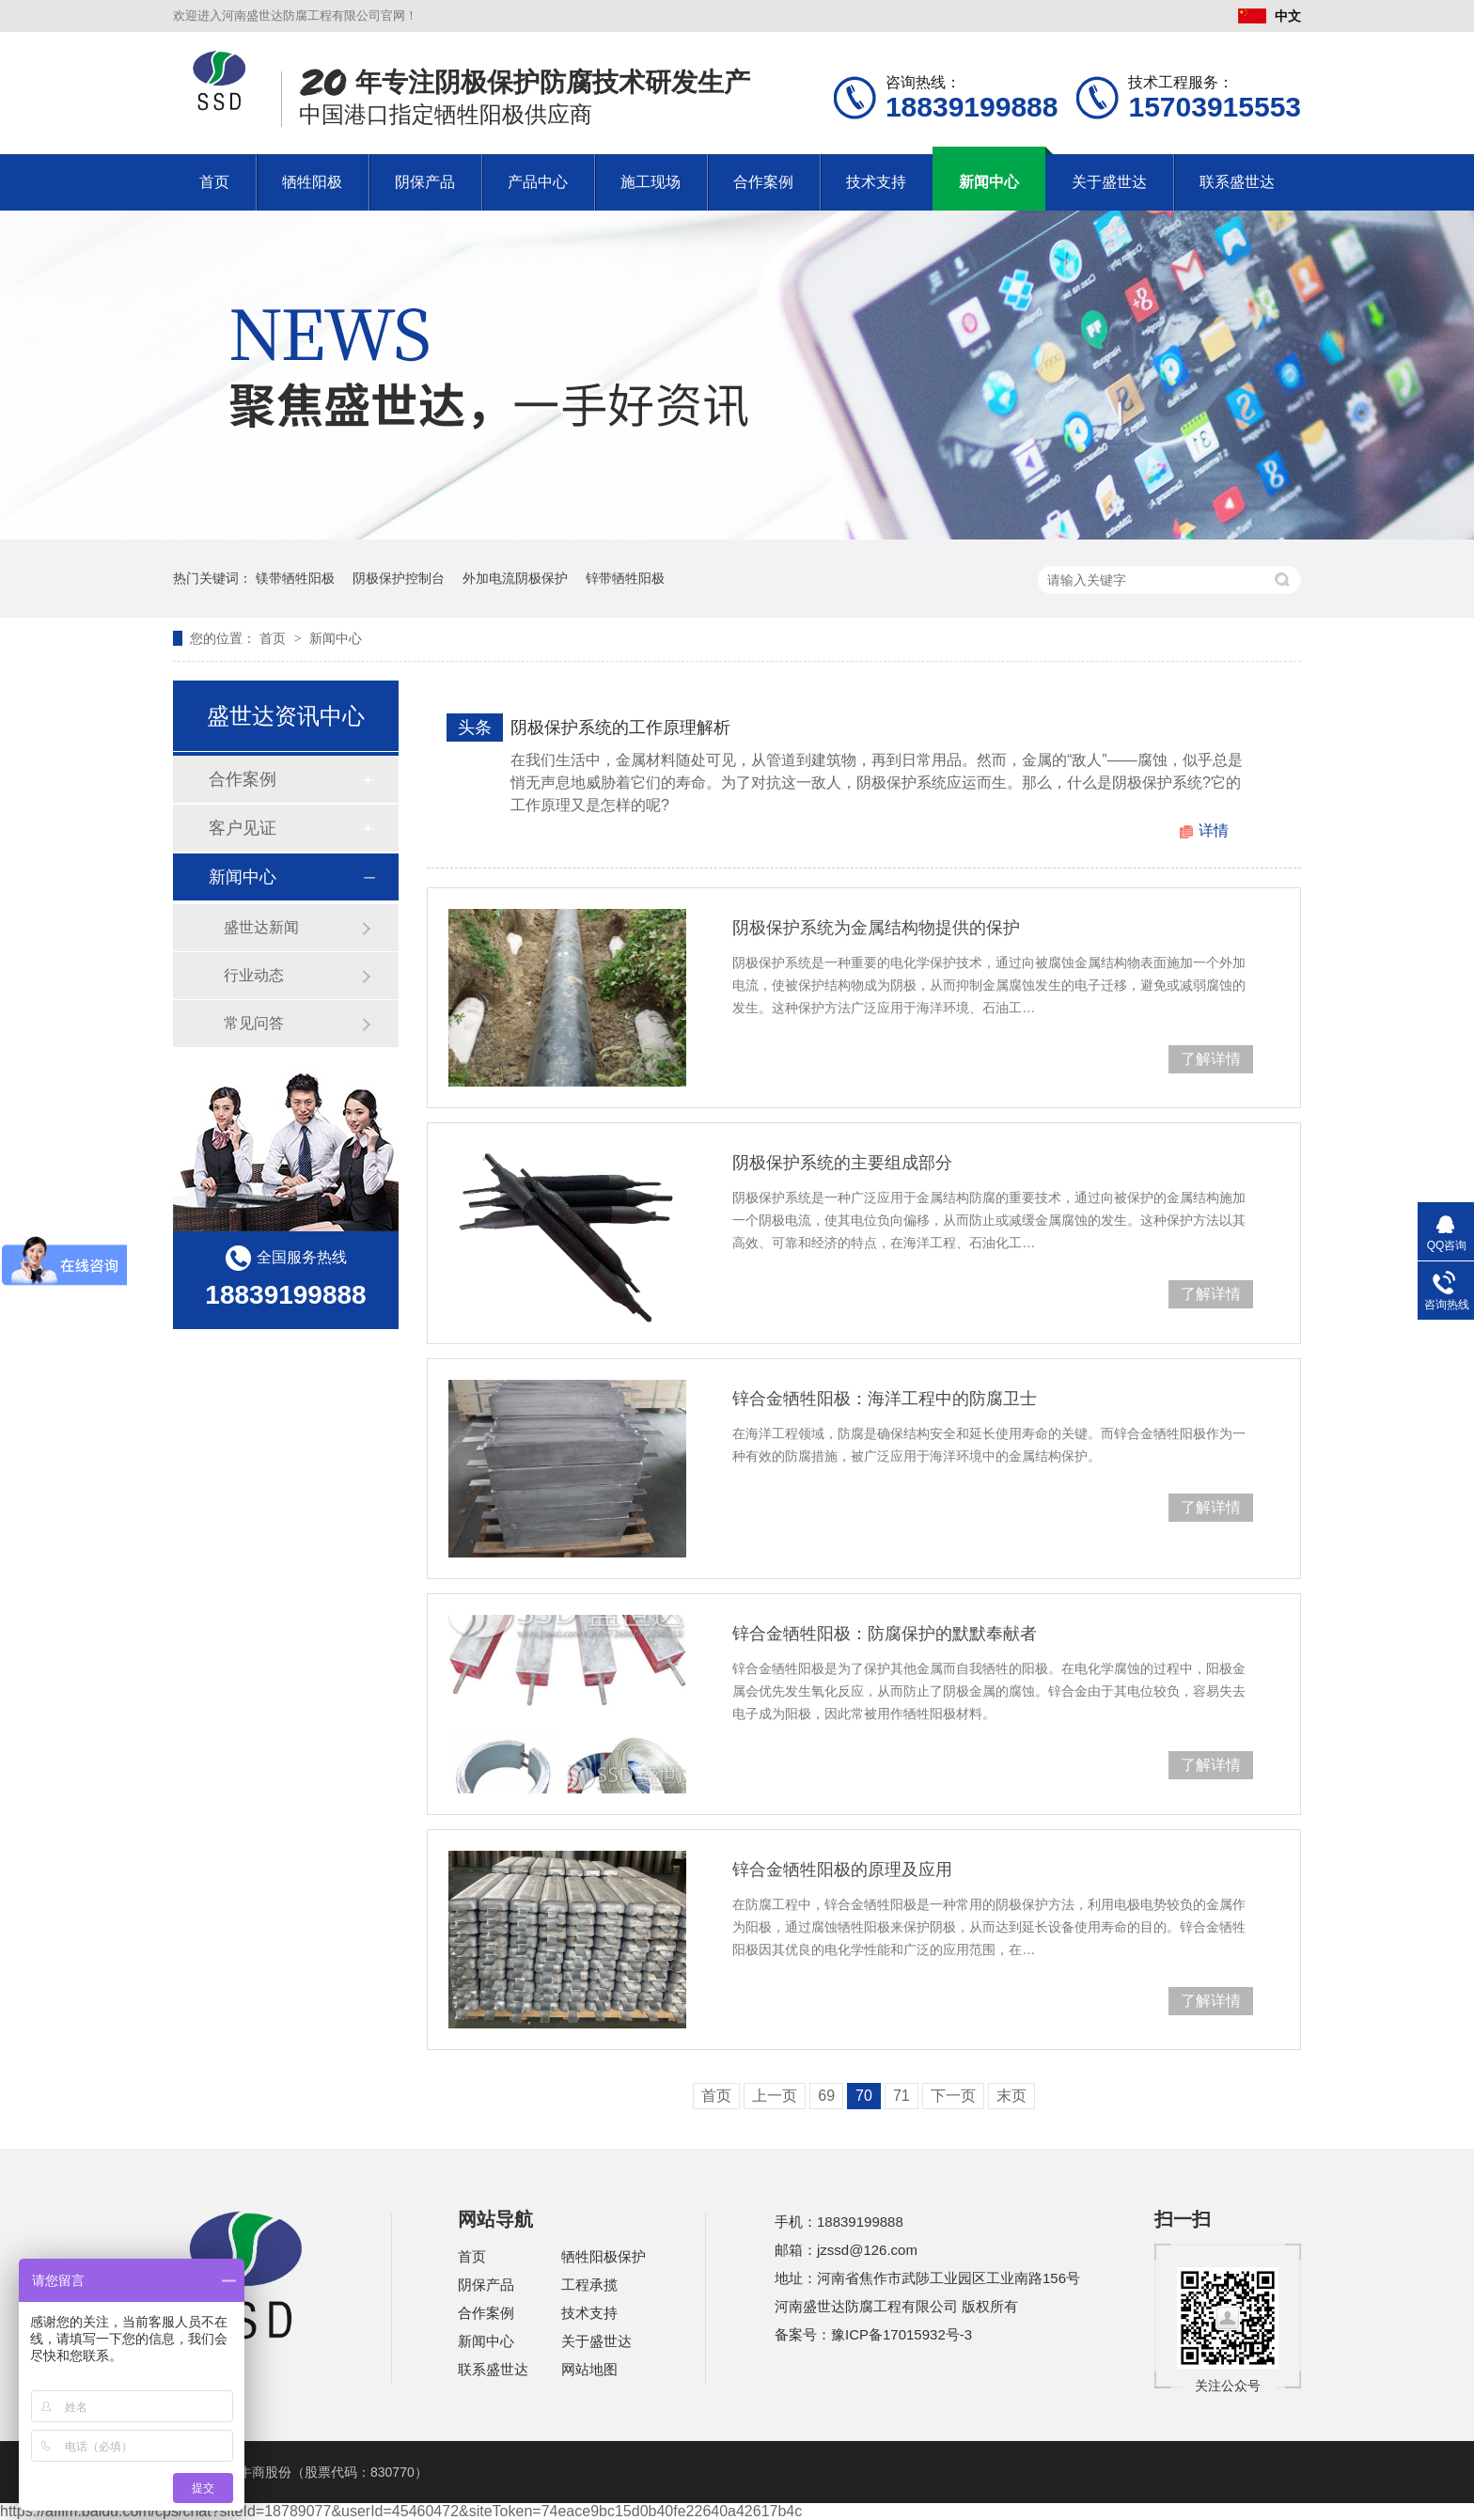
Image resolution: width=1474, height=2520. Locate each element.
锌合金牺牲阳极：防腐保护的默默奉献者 (884, 1633)
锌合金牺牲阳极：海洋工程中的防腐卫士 (884, 1398)
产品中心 (538, 182)
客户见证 (242, 828)
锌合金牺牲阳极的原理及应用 (842, 1869)
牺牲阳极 (312, 182)
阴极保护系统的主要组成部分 (842, 1162)
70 (863, 2096)
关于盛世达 (1109, 182)
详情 (1214, 830)
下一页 (953, 2096)
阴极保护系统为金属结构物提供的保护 (876, 927)
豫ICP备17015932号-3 (901, 2334)
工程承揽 (589, 2285)
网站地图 (589, 2369)
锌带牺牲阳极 (625, 578)
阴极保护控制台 (399, 578)
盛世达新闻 (261, 927)
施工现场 (650, 182)
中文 (1269, 15)
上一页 (774, 2096)
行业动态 (254, 975)
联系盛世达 (1237, 182)
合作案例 (763, 182)
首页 (214, 182)
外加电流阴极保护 (515, 578)
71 (901, 2096)
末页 (1011, 2096)
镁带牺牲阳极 (295, 578)
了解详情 (1211, 1059)
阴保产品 (425, 182)
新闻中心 (989, 182)
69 (826, 2096)
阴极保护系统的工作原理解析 (620, 727)
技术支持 (876, 182)
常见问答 (254, 1023)
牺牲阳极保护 (603, 2256)
